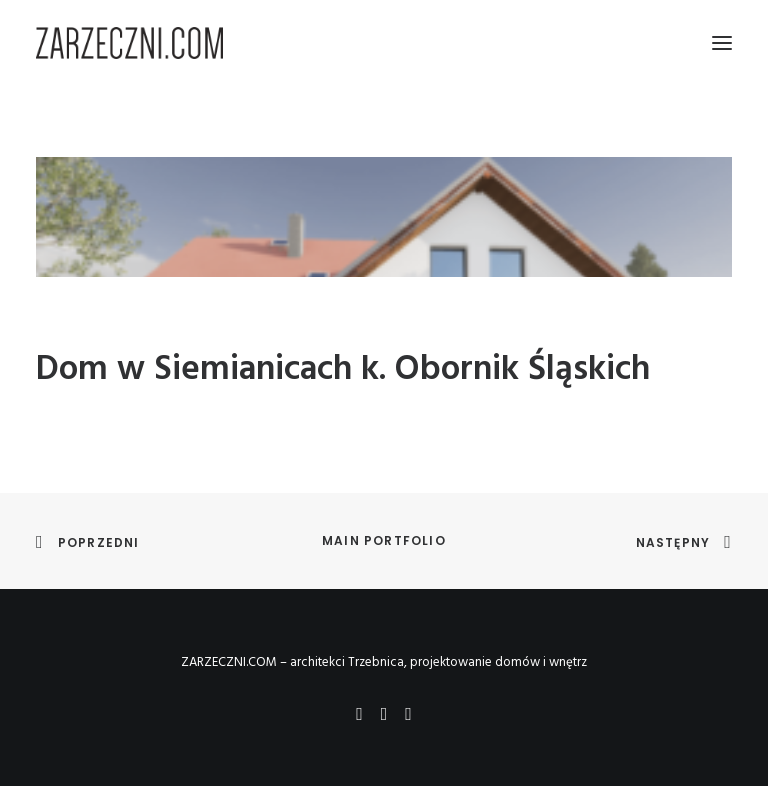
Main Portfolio (384, 540)
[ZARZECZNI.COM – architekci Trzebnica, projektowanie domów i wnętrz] (129, 43)
